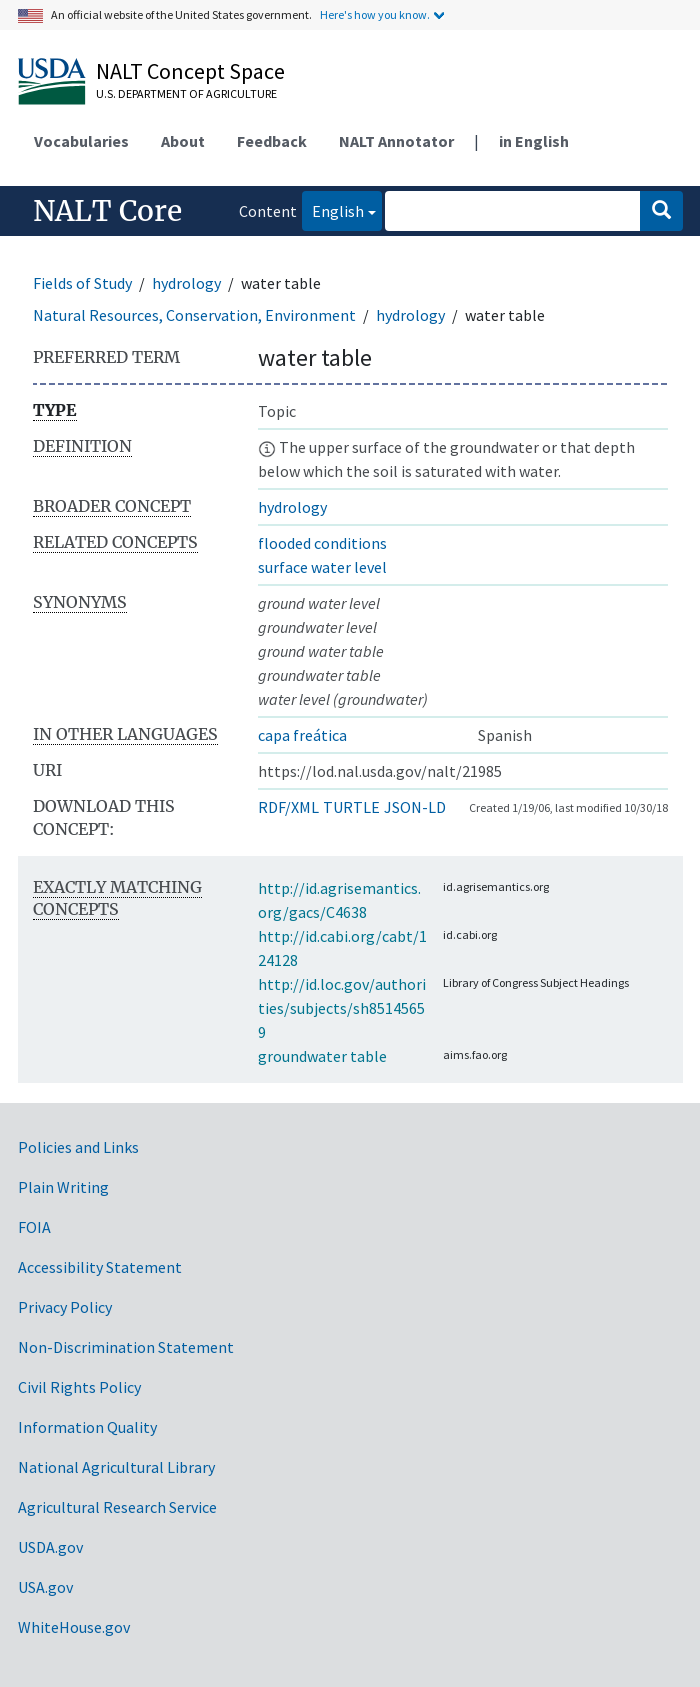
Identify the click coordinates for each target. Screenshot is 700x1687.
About (183, 141)
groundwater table (322, 1056)
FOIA (34, 1227)
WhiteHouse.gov (74, 1627)
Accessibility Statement (100, 1267)
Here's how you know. (375, 14)
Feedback (272, 141)
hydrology (186, 283)
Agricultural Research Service (117, 1507)
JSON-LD (415, 807)
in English (534, 141)
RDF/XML (288, 807)
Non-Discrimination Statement (126, 1347)
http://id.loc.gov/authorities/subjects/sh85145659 (342, 1008)
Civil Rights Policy (79, 1387)
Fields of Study (82, 283)
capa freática (302, 735)
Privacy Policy (65, 1307)
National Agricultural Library (116, 1467)
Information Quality (87, 1427)
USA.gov (45, 1587)
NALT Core (107, 211)
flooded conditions (322, 543)
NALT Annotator (396, 141)
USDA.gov (50, 1547)
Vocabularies (81, 141)
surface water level (322, 567)
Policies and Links (78, 1147)
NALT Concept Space (190, 71)
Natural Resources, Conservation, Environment (194, 315)
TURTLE (351, 807)
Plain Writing (63, 1187)
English (333, 209)
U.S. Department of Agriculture (186, 93)
